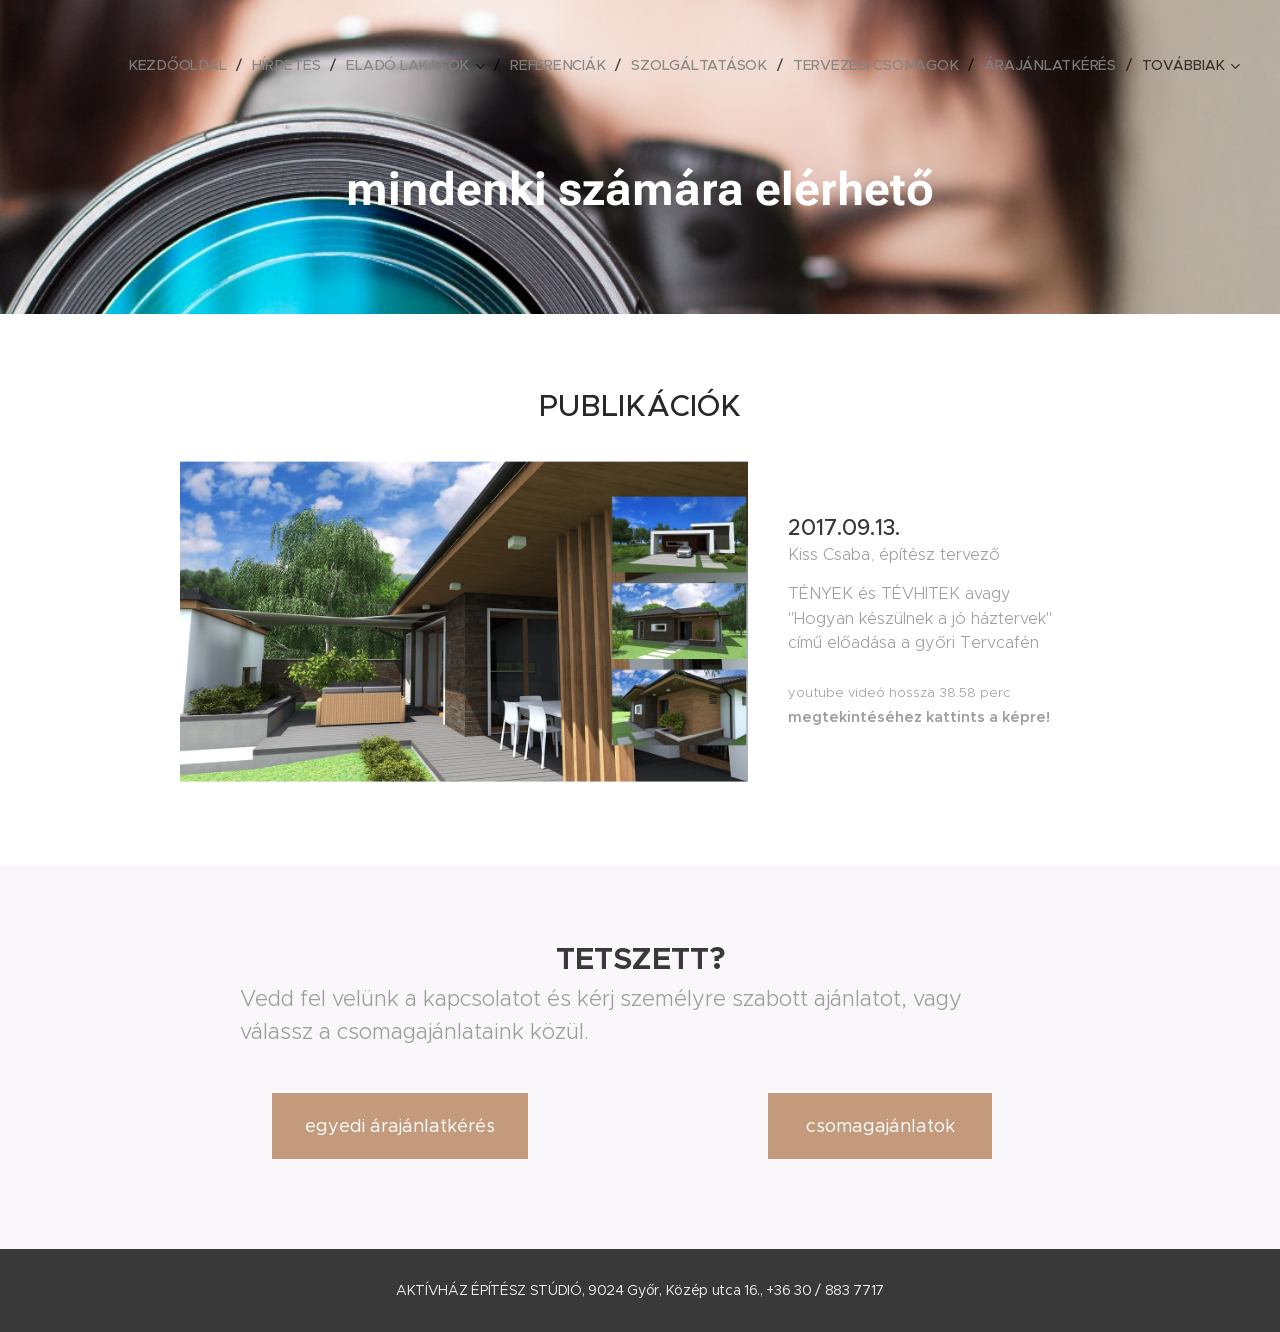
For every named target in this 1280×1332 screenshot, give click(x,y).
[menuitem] (189, 65)
